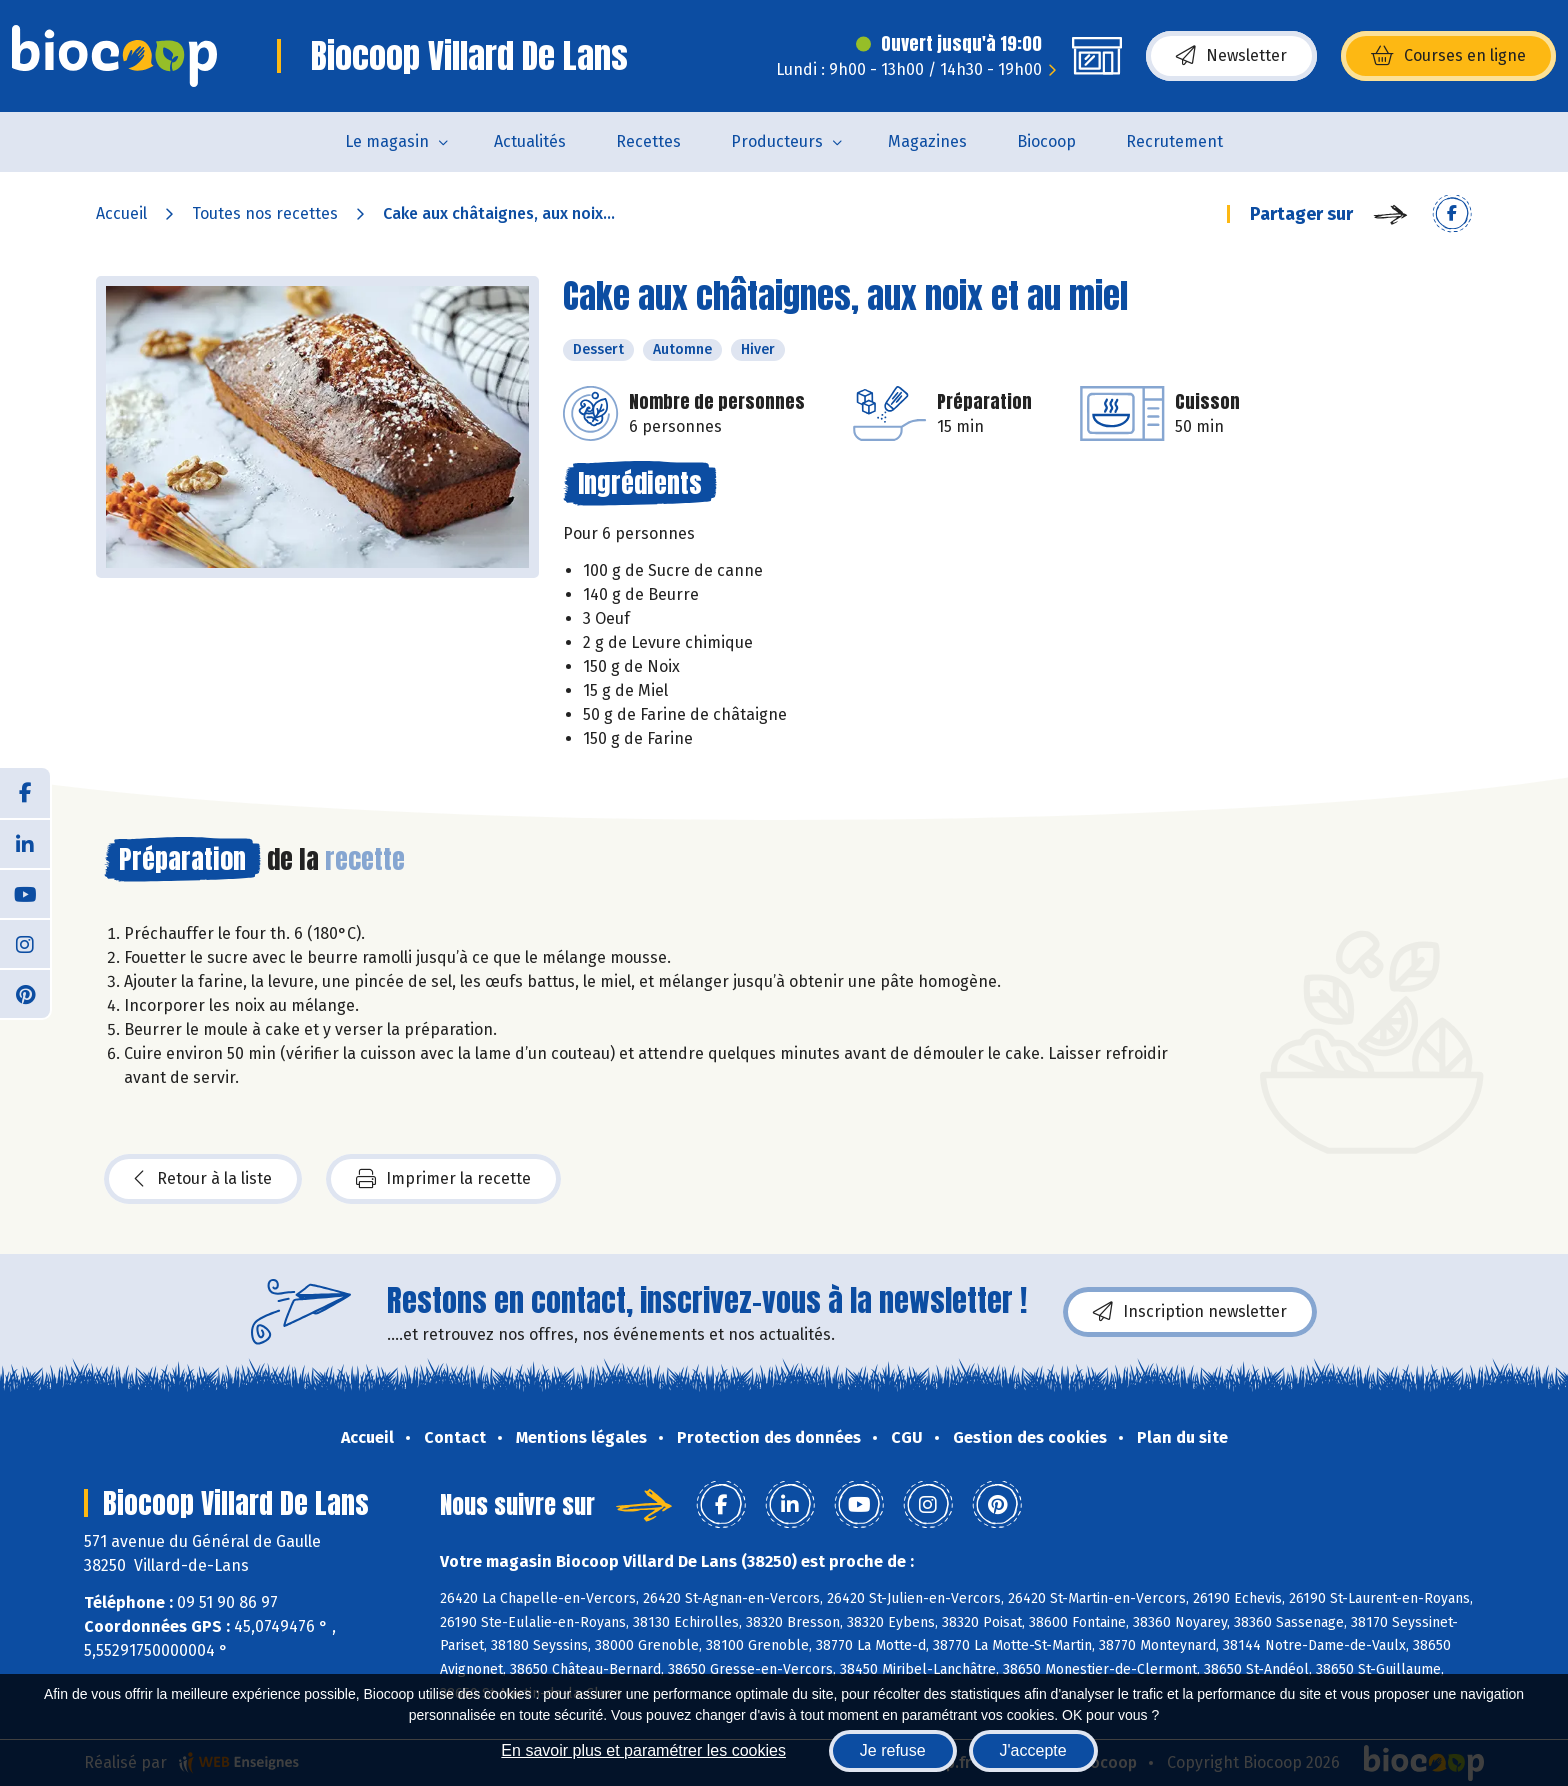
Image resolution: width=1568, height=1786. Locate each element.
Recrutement (1174, 141)
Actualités (530, 141)
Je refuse (893, 1750)
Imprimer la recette (443, 1179)
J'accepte (1033, 1750)
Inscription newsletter (1190, 1312)
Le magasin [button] (387, 141)
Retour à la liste (203, 1179)
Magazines (927, 141)
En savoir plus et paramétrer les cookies (643, 1750)
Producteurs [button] (777, 141)
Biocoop (1046, 141)
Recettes (648, 141)
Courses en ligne (1448, 56)
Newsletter (1231, 56)
